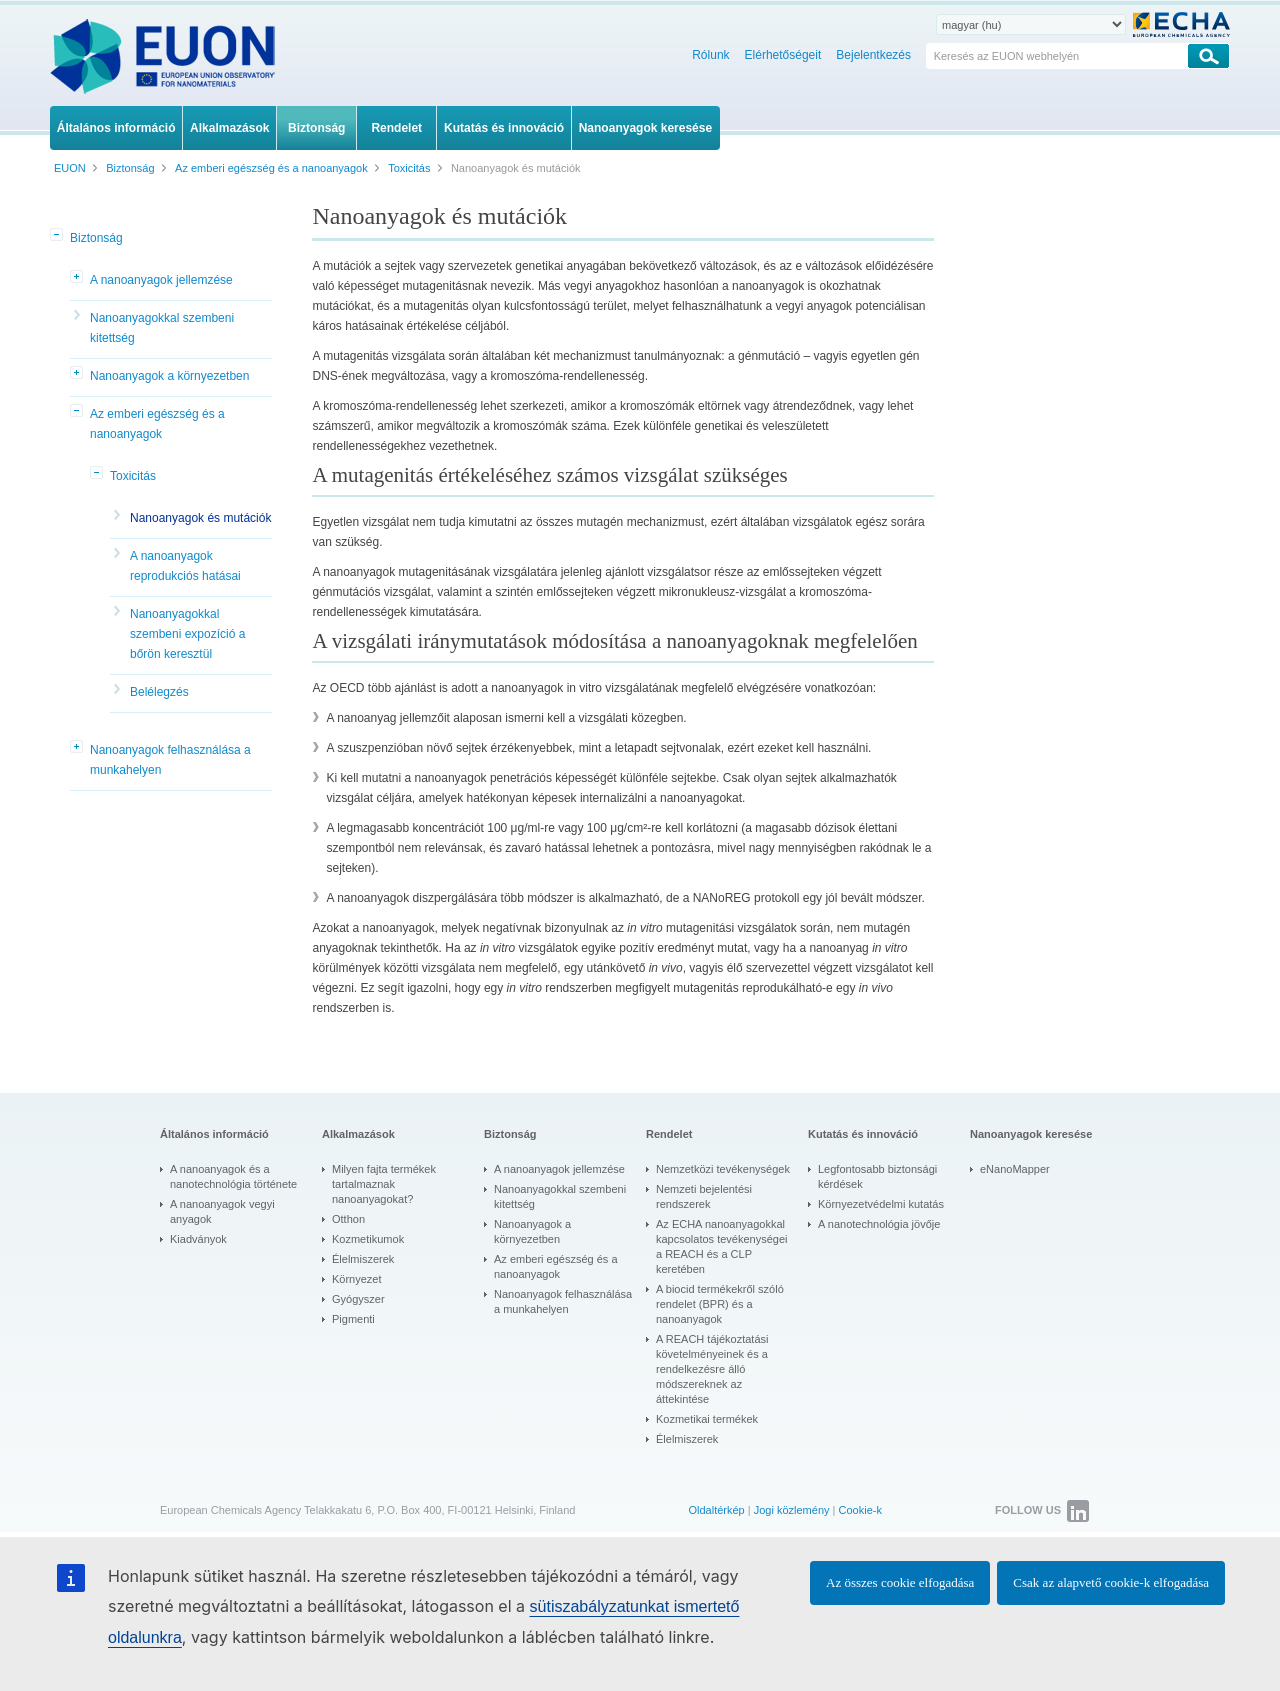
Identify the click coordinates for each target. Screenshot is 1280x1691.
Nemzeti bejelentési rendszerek (704, 1196)
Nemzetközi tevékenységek (723, 1169)
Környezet (357, 1279)
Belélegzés (159, 692)
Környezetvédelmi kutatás (881, 1204)
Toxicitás (133, 476)
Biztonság (96, 238)
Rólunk (710, 55)
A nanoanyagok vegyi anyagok (222, 1211)
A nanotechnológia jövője (879, 1224)
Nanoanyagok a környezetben (169, 376)
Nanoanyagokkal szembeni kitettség (162, 328)
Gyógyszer (358, 1299)
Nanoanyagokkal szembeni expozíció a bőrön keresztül (187, 634)
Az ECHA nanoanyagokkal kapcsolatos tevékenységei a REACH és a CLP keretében (721, 1246)
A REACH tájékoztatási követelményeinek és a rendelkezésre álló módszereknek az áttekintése (712, 1369)
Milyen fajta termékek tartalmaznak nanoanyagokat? (384, 1184)
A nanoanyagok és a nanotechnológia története (233, 1176)
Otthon (348, 1219)
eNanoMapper (1015, 1169)
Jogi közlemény (792, 1510)
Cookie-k (860, 1510)
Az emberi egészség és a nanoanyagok (157, 424)
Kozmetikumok (368, 1239)
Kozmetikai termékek (707, 1419)
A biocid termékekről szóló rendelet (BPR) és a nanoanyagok (720, 1304)
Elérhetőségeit (783, 55)
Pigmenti (353, 1319)
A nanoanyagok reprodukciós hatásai (185, 566)
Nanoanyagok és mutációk (200, 518)
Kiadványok (198, 1239)
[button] (58, 236)
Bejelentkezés (873, 55)
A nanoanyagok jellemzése (161, 280)
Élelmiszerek (363, 1259)
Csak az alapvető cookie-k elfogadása (1111, 1582)
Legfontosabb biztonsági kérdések (877, 1176)
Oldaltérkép (716, 1510)
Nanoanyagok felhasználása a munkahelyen (170, 760)
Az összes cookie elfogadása (900, 1582)
